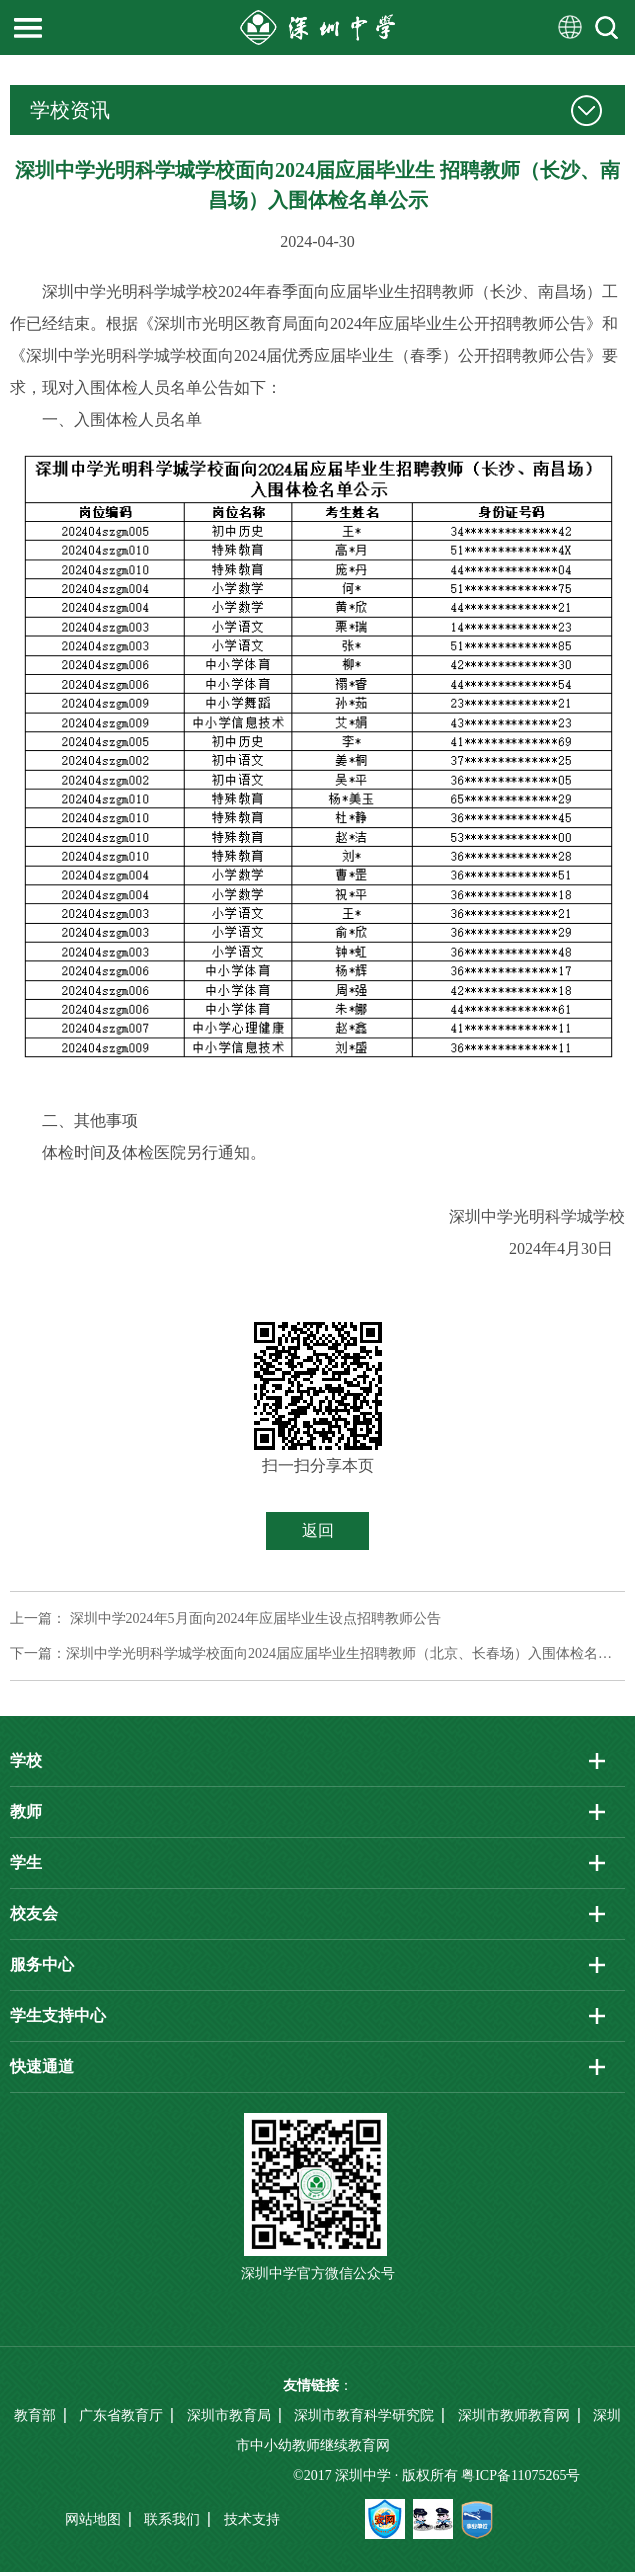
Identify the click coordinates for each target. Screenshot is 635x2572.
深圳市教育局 (229, 2415)
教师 (26, 1811)
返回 (318, 1530)
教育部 (35, 2415)
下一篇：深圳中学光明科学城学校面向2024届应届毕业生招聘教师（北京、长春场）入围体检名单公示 (317, 1653)
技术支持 (252, 2519)
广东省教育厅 (121, 2415)
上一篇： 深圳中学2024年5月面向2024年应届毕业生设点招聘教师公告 (225, 1618)
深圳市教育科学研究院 (364, 2415)
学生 (26, 1862)
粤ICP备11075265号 (520, 2475)
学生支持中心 (58, 2015)
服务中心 (42, 1964)
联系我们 (172, 2519)
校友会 (34, 1913)
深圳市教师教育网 (514, 2415)
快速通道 (42, 2066)
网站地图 (93, 2519)
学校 (26, 1760)
